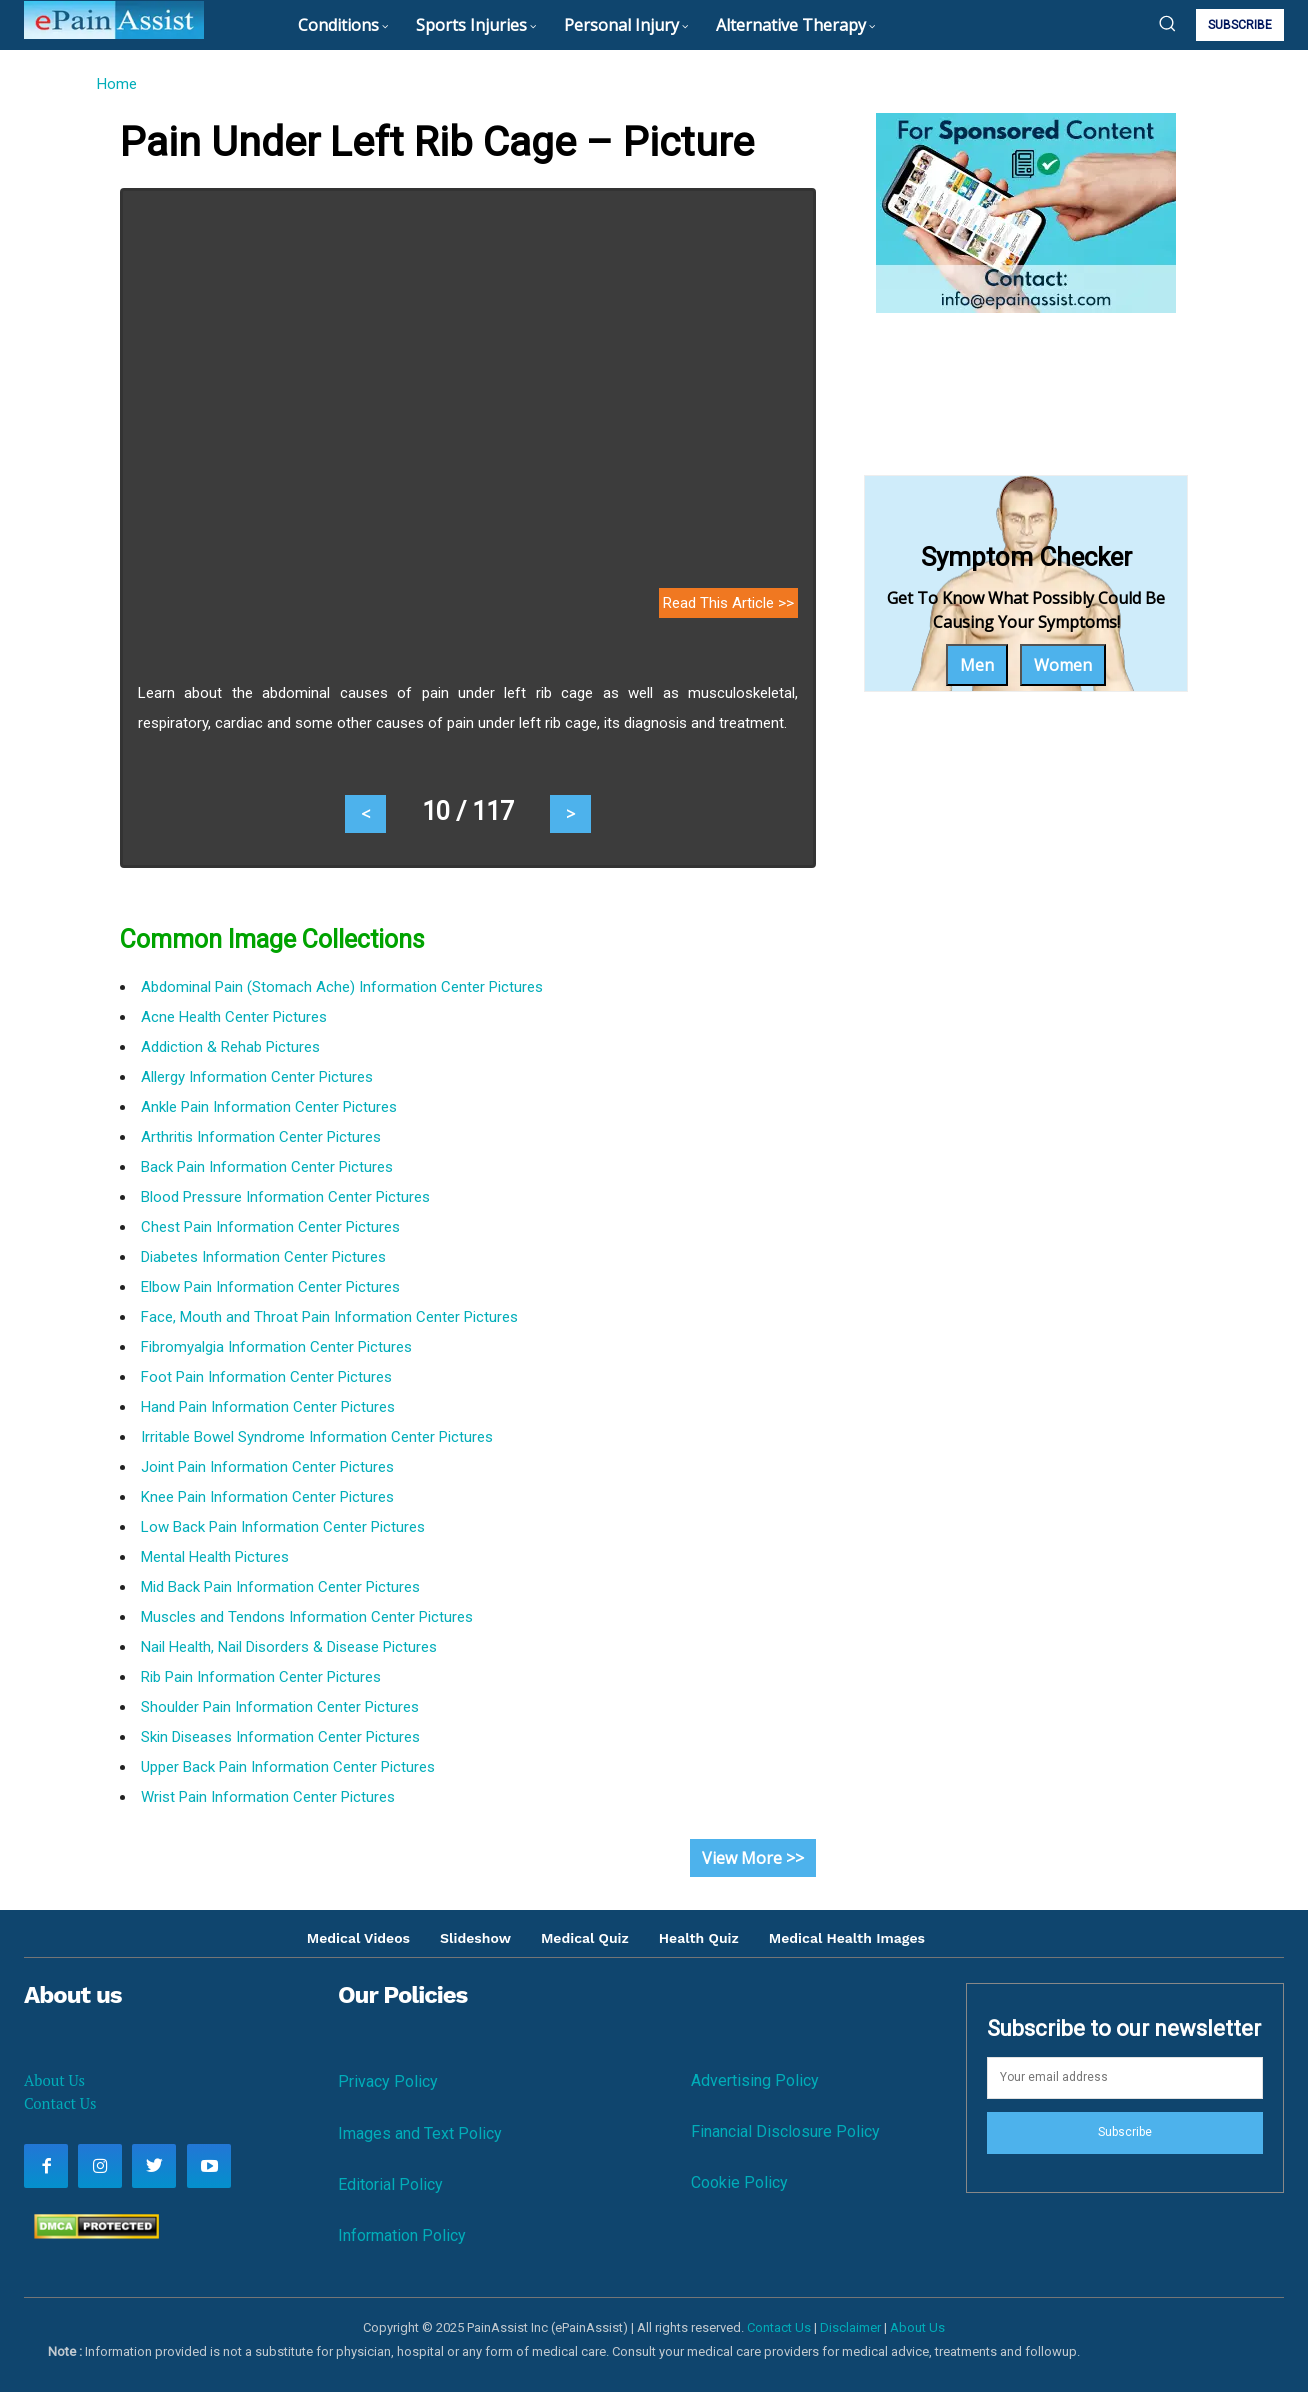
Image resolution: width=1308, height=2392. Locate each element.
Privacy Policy (388, 2081)
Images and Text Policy (420, 2133)
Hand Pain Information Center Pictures (268, 1407)
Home (116, 84)
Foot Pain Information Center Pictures (266, 1377)
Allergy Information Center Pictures (257, 1077)
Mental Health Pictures (215, 1557)
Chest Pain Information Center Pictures (270, 1227)
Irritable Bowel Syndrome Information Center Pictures (317, 1437)
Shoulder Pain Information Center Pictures (280, 1707)
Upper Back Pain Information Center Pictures (288, 1767)
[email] (1125, 2078)
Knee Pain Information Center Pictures (267, 1497)
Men (977, 665)
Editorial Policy (390, 2184)
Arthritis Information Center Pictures (261, 1137)
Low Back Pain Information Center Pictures (283, 1527)
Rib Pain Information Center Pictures (261, 1677)
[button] (1167, 23)
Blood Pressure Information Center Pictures (285, 1197)
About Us (54, 2080)
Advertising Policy (755, 2080)
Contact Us (60, 2103)
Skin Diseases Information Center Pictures (280, 1737)
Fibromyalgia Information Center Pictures (276, 1347)
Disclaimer (850, 2327)
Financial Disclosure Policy (785, 2131)
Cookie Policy (739, 2182)
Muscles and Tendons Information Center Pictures (307, 1617)
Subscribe (1125, 2132)
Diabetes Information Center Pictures (263, 1257)
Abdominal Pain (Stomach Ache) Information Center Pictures (342, 987)
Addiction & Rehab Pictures (230, 1047)
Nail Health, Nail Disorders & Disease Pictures (289, 1647)
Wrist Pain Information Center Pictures (268, 1797)
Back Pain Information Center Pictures (267, 1167)
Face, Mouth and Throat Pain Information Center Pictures (329, 1317)
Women (1063, 665)
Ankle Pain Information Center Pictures (269, 1107)
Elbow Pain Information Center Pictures (270, 1287)
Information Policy (402, 2235)
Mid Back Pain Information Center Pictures (280, 1587)
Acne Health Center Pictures (234, 1017)
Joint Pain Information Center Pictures (267, 1467)
